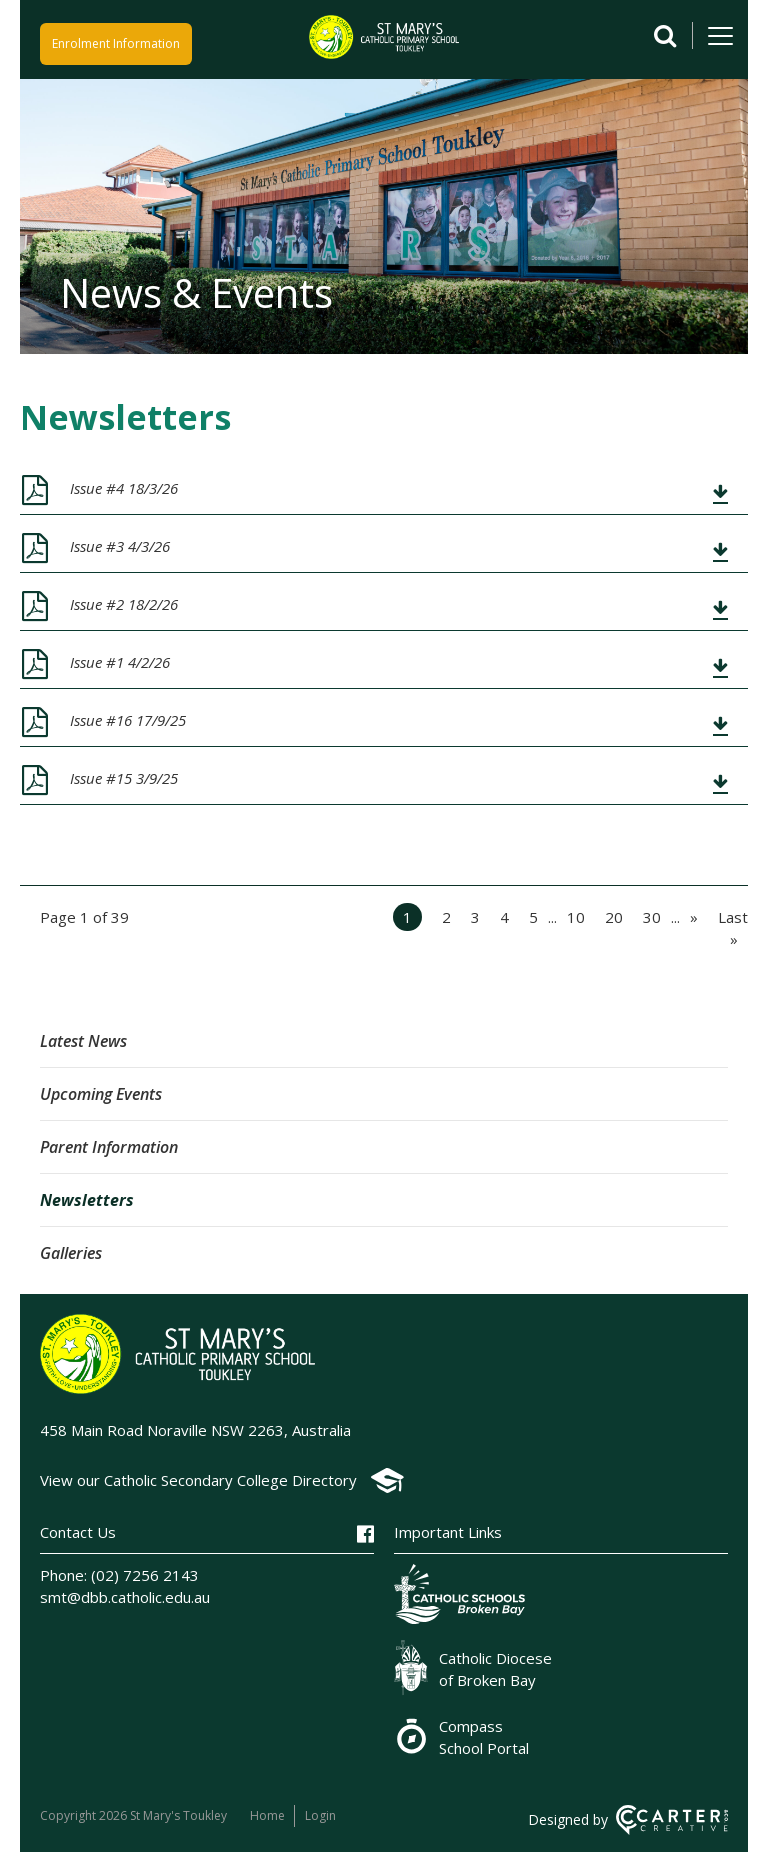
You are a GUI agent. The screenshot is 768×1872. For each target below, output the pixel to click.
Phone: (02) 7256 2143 (119, 1575)
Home (267, 1815)
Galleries (71, 1253)
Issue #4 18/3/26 (124, 488)
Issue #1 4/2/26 (120, 662)
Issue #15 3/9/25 (124, 778)
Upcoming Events (101, 1094)
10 (576, 917)
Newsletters (87, 1200)
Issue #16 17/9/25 (128, 720)
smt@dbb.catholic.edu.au (125, 1597)
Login (321, 1815)
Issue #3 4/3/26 (120, 546)
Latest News (83, 1041)
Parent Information (109, 1147)
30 (652, 917)
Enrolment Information (116, 40)
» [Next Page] (694, 917)
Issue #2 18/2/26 (124, 604)
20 (614, 917)
